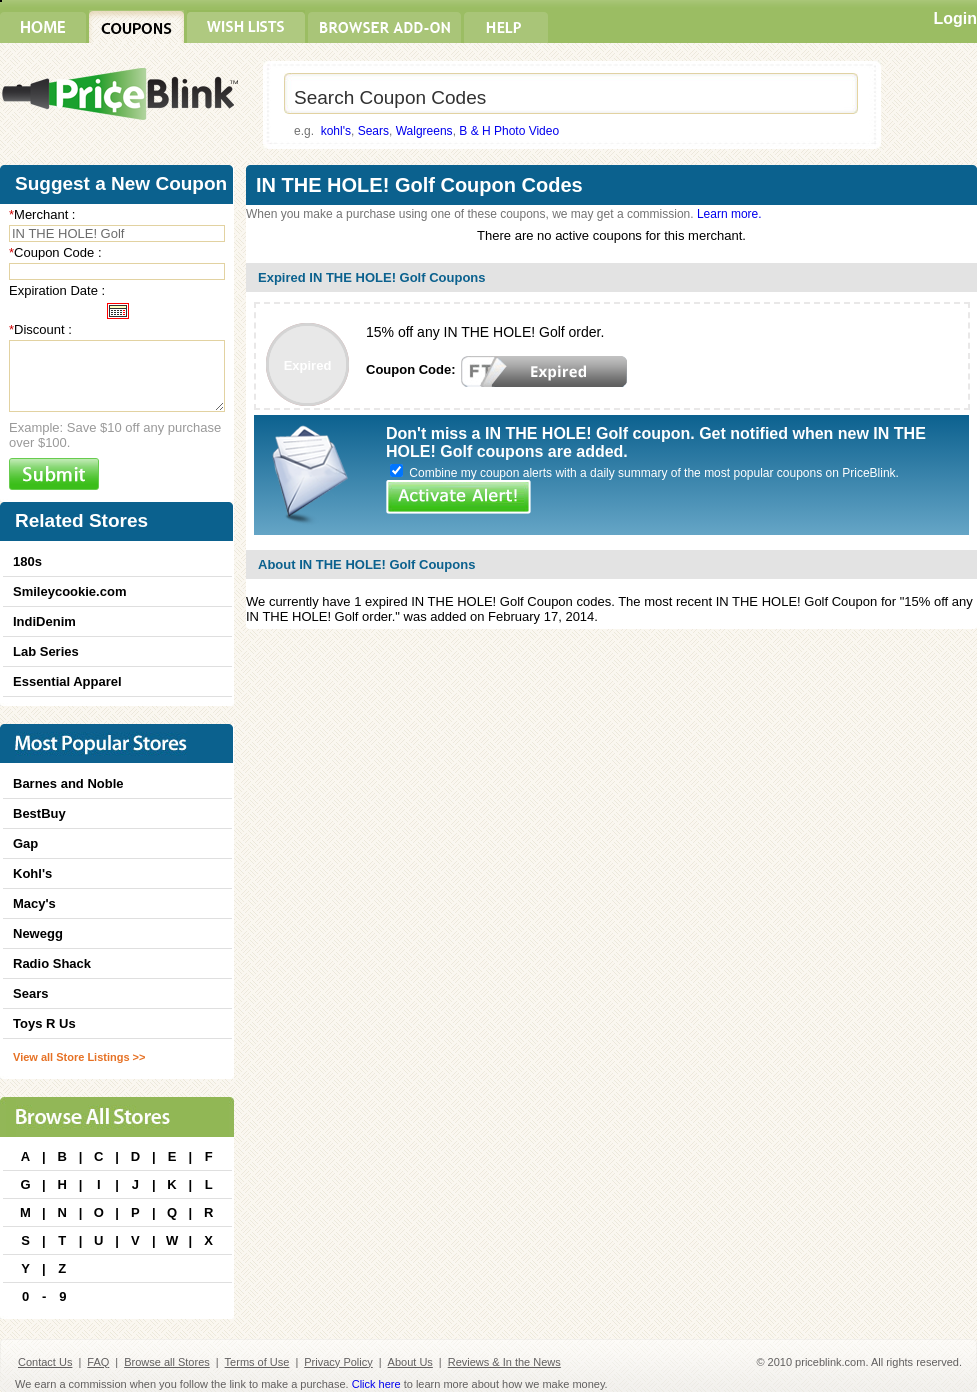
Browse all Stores (167, 1362)
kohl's (336, 131)
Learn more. (729, 214)
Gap (25, 843)
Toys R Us (44, 1023)
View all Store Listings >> (79, 1057)
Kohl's (32, 873)
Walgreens (424, 131)
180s (27, 561)
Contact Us (45, 1362)
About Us (410, 1362)
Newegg (38, 933)
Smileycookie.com (69, 591)
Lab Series (46, 651)
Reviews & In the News (504, 1362)
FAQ (98, 1362)
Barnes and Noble (68, 783)
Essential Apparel (67, 681)
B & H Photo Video (509, 131)
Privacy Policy (338, 1362)
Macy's (34, 903)
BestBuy (39, 813)
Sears (373, 131)
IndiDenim (44, 621)
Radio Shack (52, 963)
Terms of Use (257, 1362)
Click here (376, 1384)
